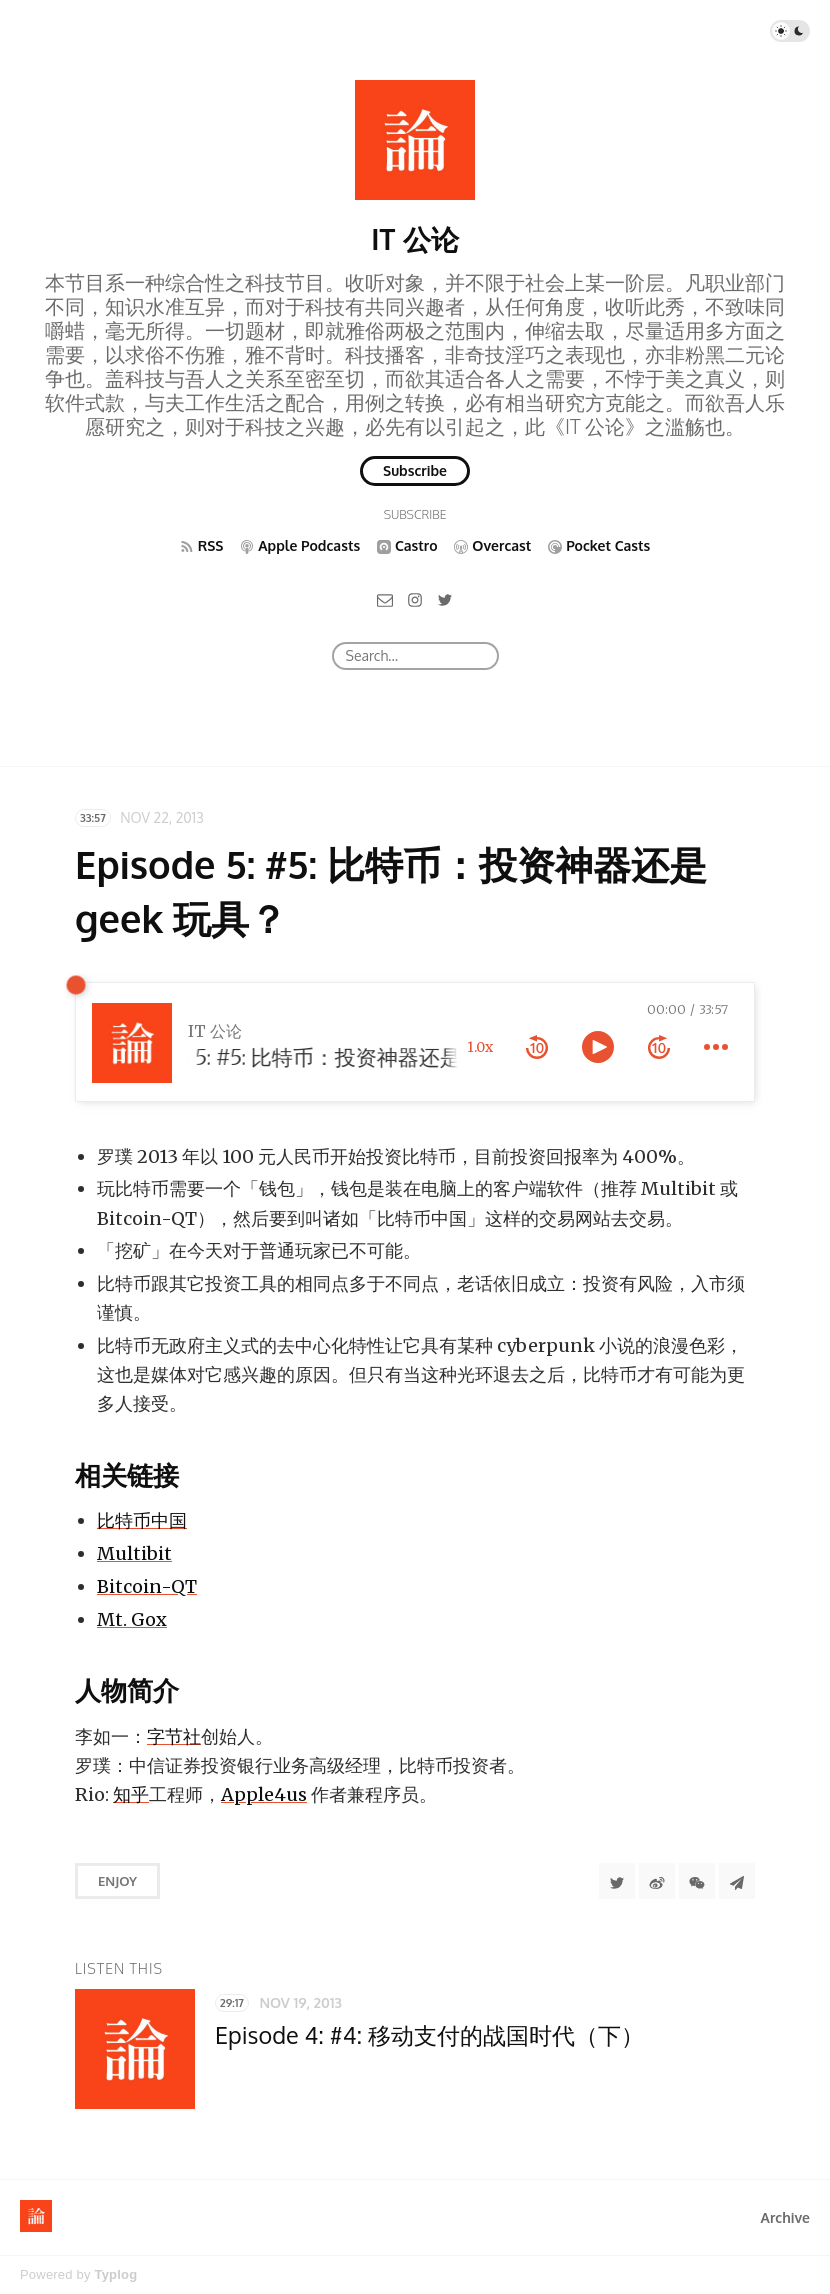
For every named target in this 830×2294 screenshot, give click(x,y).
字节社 (174, 1736)
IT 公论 (414, 239)
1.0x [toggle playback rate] (480, 1047)
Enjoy (117, 1881)
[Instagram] (415, 598)
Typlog (115, 2274)
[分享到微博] (657, 1881)
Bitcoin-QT (147, 1586)
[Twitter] (445, 598)
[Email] (385, 598)
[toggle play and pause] (598, 1047)
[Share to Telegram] (737, 1881)
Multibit (134, 1553)
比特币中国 (142, 1520)
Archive (785, 2217)
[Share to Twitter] (617, 1881)
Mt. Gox (132, 1619)
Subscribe (415, 470)
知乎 (131, 1794)
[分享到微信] (697, 1881)
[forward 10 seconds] (659, 1047)
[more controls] (716, 1047)
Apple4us (264, 1794)
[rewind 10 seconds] (537, 1047)
